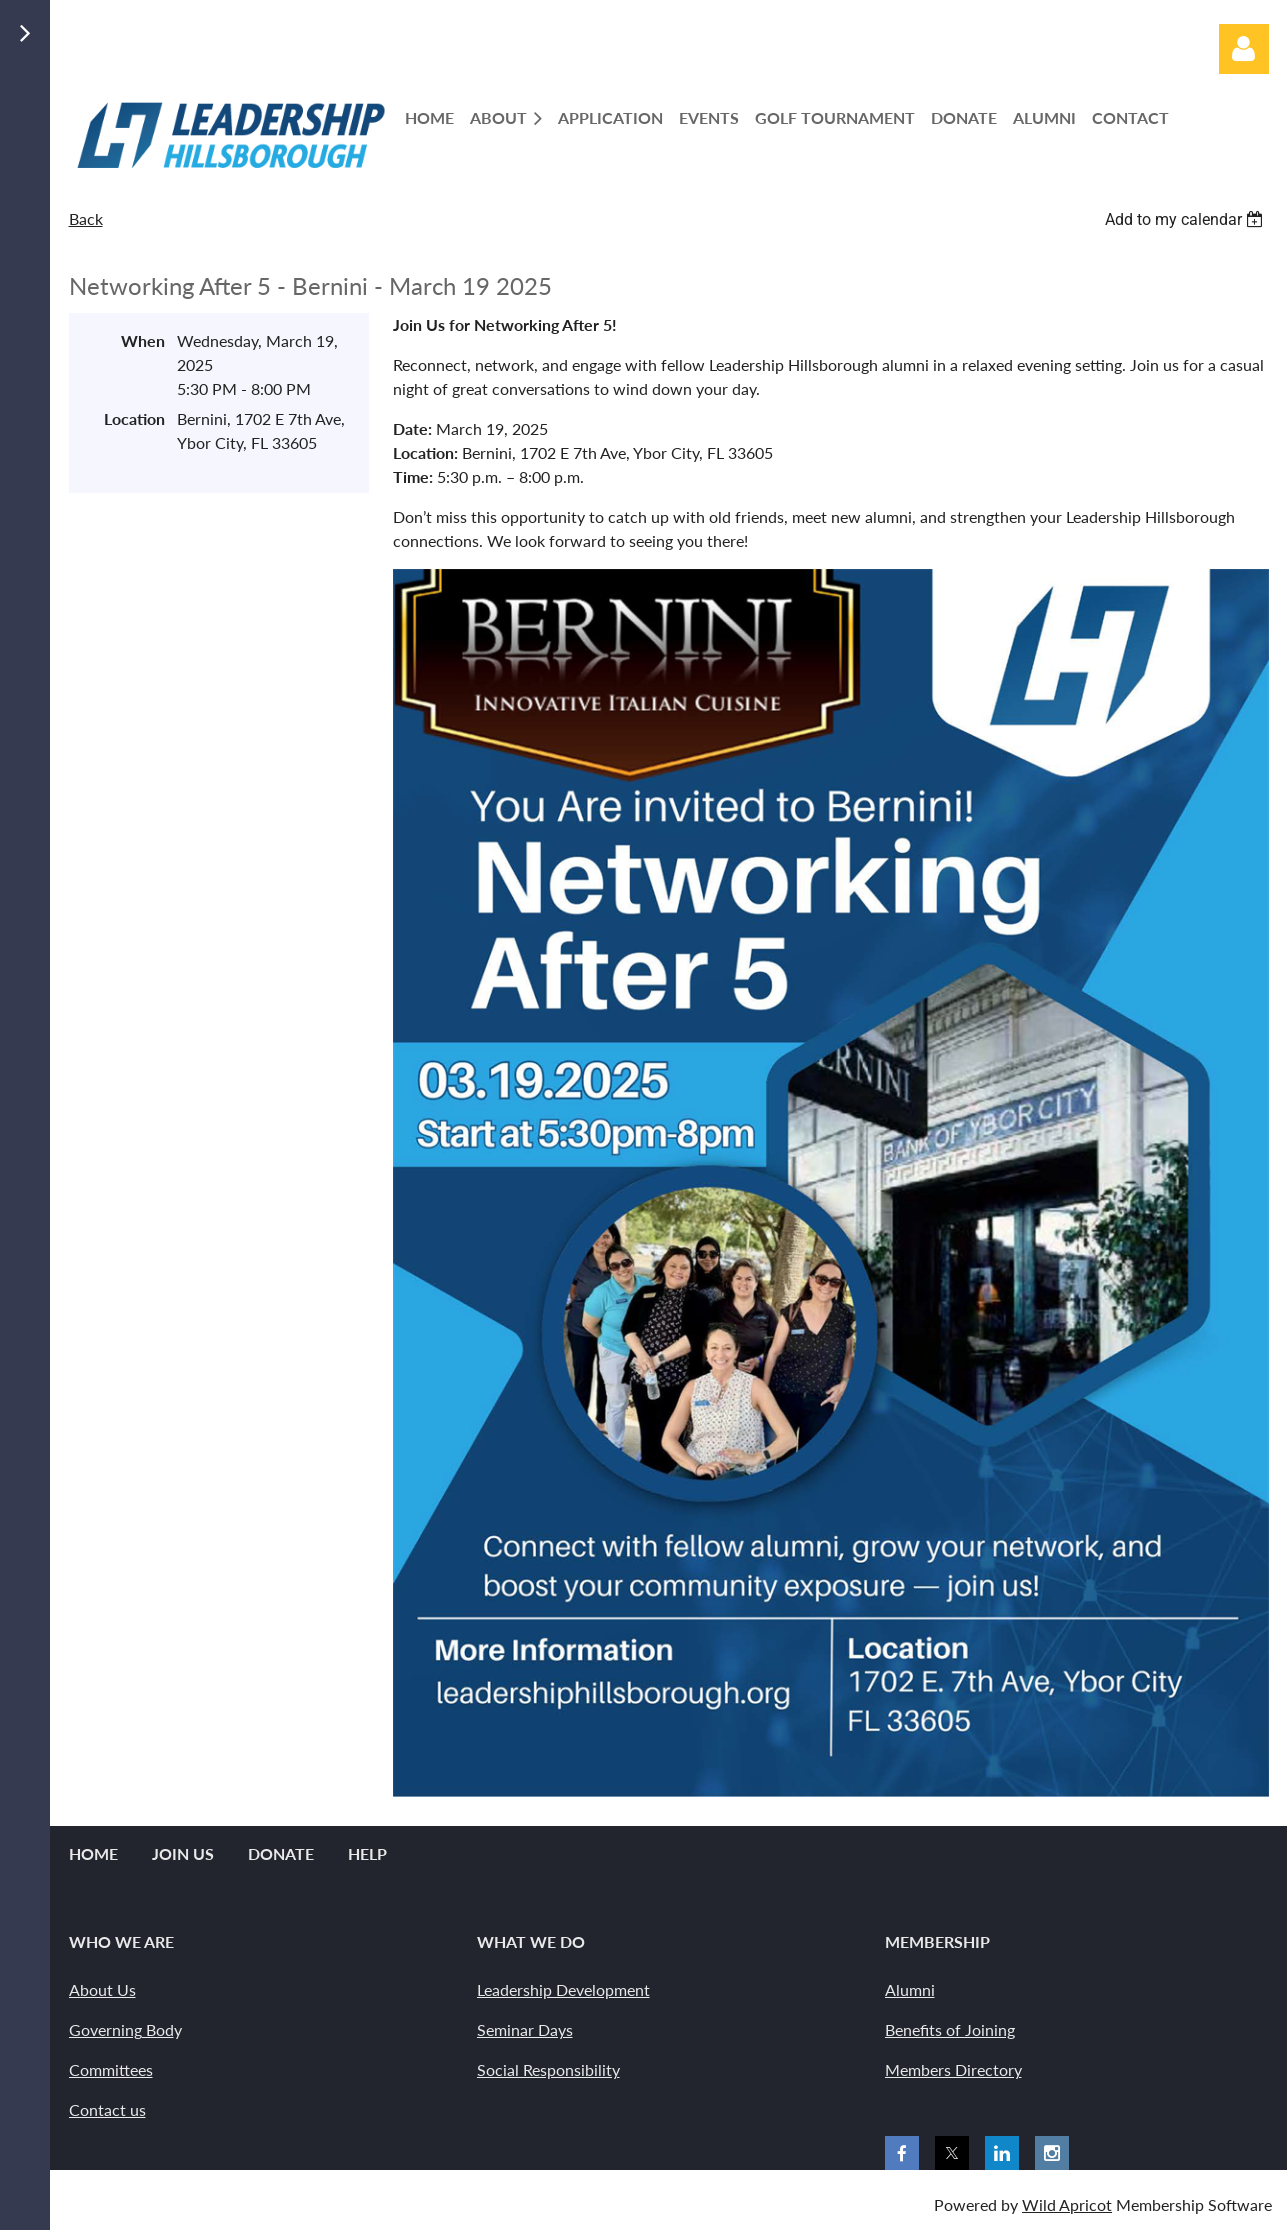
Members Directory (953, 2069)
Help (367, 1853)
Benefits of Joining (950, 2029)
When (143, 340)
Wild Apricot (1067, 2204)
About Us (102, 1989)
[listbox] (1187, 219)
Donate (281, 1853)
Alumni (910, 1989)
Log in (1244, 49)
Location (134, 418)
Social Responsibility (548, 2069)
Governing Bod (121, 2029)
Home (93, 1853)
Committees (111, 2069)
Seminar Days (525, 2029)
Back (86, 218)
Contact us (107, 2109)
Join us (183, 1853)
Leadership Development (563, 1989)
